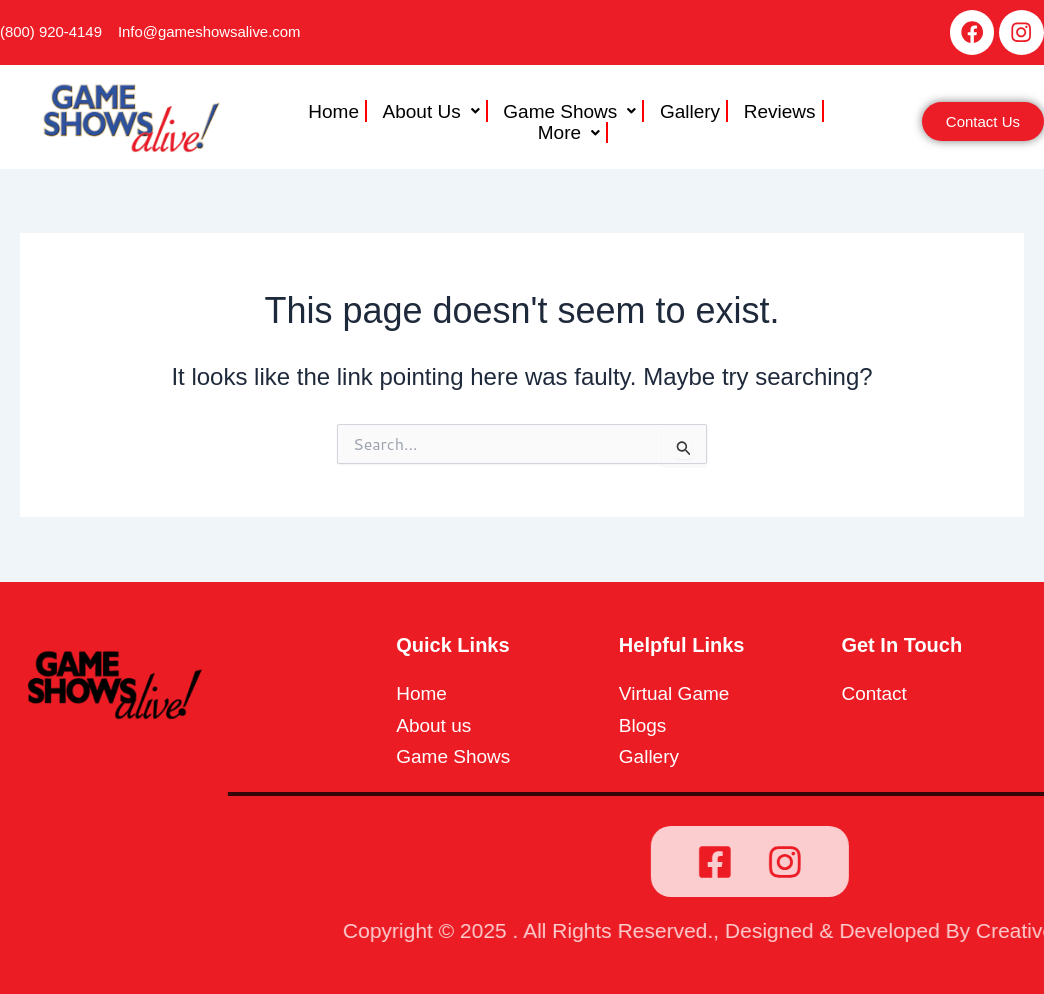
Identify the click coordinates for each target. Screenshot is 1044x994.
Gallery (652, 123)
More (827, 123)
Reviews (740, 123)
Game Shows (534, 123)
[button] (402, 123)
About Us (398, 123)
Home (304, 123)
